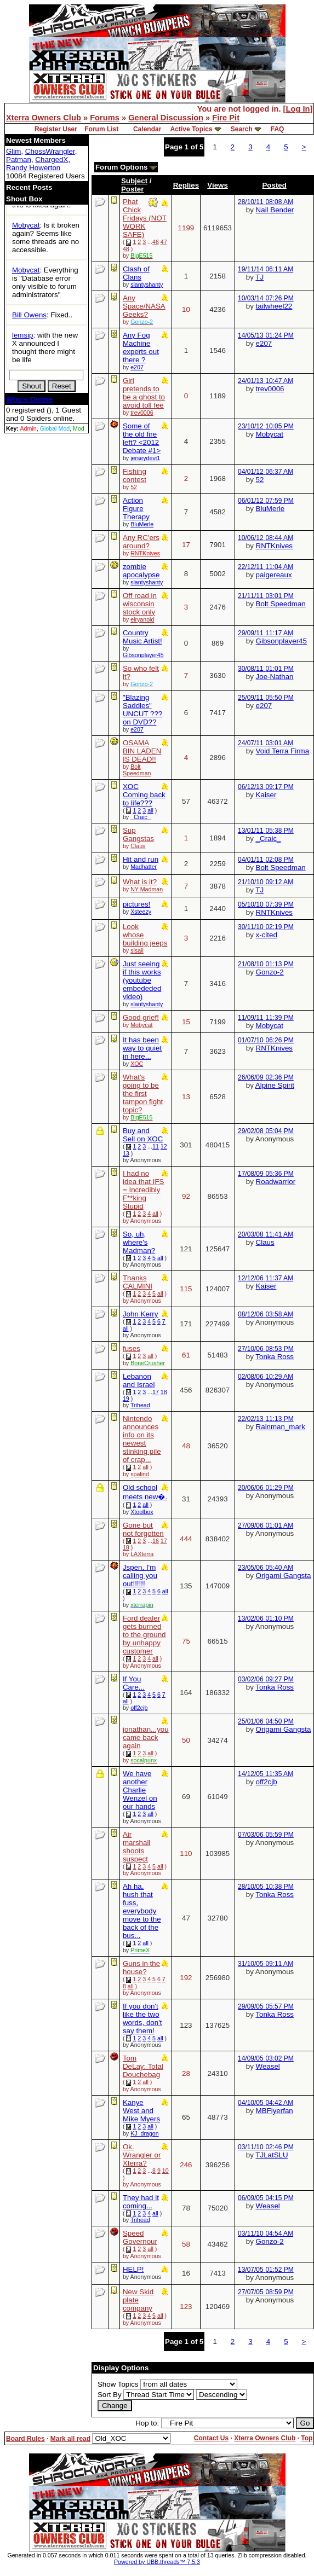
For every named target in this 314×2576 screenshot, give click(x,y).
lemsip (22, 335)
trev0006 (141, 412)
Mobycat (25, 225)
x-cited (266, 935)
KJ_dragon (144, 2133)
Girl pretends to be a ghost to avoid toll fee (144, 392)
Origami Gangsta (283, 1575)
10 (165, 2170)
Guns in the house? (141, 1967)
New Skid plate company (138, 2300)
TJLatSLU (271, 2155)
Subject (134, 181)
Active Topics (191, 129)
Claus (137, 846)
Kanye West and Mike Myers (141, 2110)
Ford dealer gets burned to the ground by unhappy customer (144, 1634)
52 (133, 487)
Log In (298, 109)
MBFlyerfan (274, 2111)
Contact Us (211, 2438)
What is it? (140, 882)
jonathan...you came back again (146, 1737)
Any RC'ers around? (141, 541)
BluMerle (141, 524)
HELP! (133, 2269)
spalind (139, 1474)
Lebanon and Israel (139, 1380)
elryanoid (142, 619)
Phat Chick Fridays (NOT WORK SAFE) (145, 218)
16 (155, 1541)
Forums (104, 117)
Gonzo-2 (270, 972)
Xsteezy (140, 911)
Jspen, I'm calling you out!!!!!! (140, 1575)
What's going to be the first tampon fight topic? (143, 1093)
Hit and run (140, 859)
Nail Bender (275, 210)
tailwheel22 (274, 306)
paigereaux (274, 575)
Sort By (110, 2395)
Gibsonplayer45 (143, 655)
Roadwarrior (276, 1181)
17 (155, 1392)
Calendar (147, 129)
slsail (137, 950)
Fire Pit (225, 117)
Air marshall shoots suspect (136, 1846)
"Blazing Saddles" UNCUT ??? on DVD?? (142, 709)
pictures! (136, 904)
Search (242, 129)
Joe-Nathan (275, 676)
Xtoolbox (141, 1512)
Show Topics (118, 2384)
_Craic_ (140, 817)
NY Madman (146, 889)
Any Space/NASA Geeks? (144, 306)
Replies (186, 185)
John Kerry (140, 1314)
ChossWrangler (50, 151)
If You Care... (134, 1683)
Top (306, 2438)
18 (164, 1392)
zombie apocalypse (141, 570)
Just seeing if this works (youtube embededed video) (142, 980)
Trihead (140, 1405)
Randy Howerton (33, 168)
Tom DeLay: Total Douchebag (143, 2066)
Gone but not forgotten (143, 1529)
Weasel (268, 2066)
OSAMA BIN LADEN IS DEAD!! (142, 751)
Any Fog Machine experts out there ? (141, 347)
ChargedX (51, 159)
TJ (259, 277)
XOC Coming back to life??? (144, 794)
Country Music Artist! (142, 637)
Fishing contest (134, 475)
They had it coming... (141, 2202)
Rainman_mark (280, 1427)
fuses (131, 1348)
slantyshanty (146, 284)
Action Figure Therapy (136, 508)
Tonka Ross (274, 1357)
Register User (56, 129)
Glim (13, 151)
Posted (274, 185)
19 (126, 1398)
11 (155, 1146)
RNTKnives (274, 546)
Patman (18, 159)
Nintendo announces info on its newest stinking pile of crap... (142, 1439)
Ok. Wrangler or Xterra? (142, 2155)
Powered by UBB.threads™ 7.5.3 (157, 2561)
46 (155, 242)
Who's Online (29, 399)
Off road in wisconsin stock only (140, 603)
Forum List (101, 129)
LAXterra (141, 1554)
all (150, 810)
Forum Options (126, 167)
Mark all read (70, 2438)
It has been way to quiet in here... (142, 1048)
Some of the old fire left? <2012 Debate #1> (142, 438)
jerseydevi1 (145, 458)
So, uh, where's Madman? (139, 1242)
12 (164, 1146)
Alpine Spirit (274, 1085)
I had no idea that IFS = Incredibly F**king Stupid (143, 1189)
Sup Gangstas (138, 834)
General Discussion (165, 117)
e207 (137, 367)
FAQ (277, 129)
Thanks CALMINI (137, 1282)
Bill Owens (29, 315)
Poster (132, 189)
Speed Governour (140, 2237)
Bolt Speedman (281, 604)
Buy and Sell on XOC (143, 1135)
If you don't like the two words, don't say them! (142, 2018)
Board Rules (25, 2438)
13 (126, 1153)
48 (126, 249)
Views (217, 185)
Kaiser (266, 795)
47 (164, 242)
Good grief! (141, 1017)
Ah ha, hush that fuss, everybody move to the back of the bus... (142, 1911)
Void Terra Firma (283, 751)
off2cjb (138, 1707)
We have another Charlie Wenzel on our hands (140, 1790)
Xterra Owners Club (43, 117)
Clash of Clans (136, 273)
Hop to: (147, 2423)
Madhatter (143, 866)
